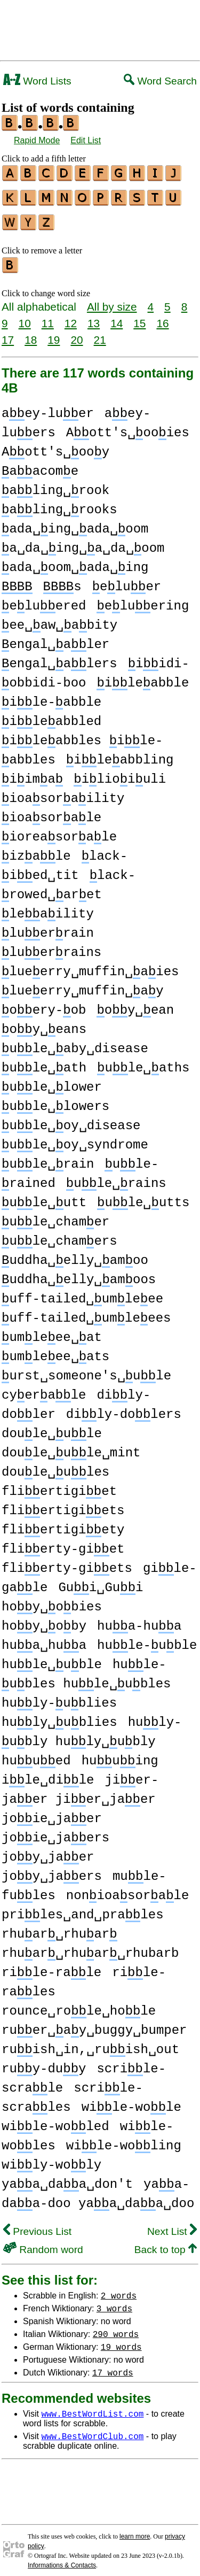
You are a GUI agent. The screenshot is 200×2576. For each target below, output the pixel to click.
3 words (114, 2302)
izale (36, 850)
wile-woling (123, 2139)
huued (36, 1754)
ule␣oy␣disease (71, 1119)
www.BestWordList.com (92, 2407)
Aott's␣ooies (127, 426)
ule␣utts (143, 1196)
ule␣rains (116, 1177)
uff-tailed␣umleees (86, 1312)
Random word (43, 2243)
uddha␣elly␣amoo (75, 1254)
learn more (134, 2530)
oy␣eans (44, 1023)
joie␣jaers (55, 1831)
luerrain (48, 927)
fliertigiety (63, 1523)
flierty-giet (63, 1543)
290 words (116, 2327)
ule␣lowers (55, 1100)
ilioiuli (120, 773)
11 (48, 317)
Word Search (160, 81)
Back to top (165, 2243)
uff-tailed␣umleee (82, 1292)
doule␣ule (52, 1427)
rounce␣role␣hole (79, 2005)
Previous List (37, 2225)
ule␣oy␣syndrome (75, 1138)
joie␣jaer (52, 1812)
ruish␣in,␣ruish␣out (90, 2043)
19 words (121, 2340)
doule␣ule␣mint (71, 1446)
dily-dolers (123, 1408)
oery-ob (44, 1004)
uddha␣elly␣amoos (79, 1273)
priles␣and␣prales (83, 1908)
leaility (48, 907)
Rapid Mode (37, 140)
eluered (44, 599)
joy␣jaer (48, 1851)
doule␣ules (55, 1466)
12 (71, 317)
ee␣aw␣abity (59, 619)
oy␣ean (135, 1004)
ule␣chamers (59, 1235)
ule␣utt (44, 1196)
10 (25, 317)
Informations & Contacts (62, 2559)
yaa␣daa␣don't (67, 2178)
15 (139, 317)
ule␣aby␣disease (75, 1042)
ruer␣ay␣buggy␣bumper (94, 2024)
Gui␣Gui (100, 1581)
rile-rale (51, 1966)
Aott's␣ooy (55, 445)
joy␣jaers (52, 1870)
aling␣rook (55, 484)
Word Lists (37, 81)
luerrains (51, 946)
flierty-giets (67, 1562)
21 (100, 333)
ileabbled (51, 715)
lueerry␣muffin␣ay (83, 984)
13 (93, 317)
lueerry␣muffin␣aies (90, 965)
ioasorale (51, 811)
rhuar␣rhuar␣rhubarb (90, 1947)
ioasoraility (63, 792)
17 (8, 333)
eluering (143, 599)
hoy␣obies (52, 1600)
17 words (112, 2366)
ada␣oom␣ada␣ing (75, 561)
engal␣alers (59, 657)
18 (31, 333)
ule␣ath (44, 1061)
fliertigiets (63, 1504)
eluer (127, 580)
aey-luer (48, 407)
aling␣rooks (59, 503)
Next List (172, 2225)
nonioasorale (127, 1889)
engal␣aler (55, 638)
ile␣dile (48, 1774)
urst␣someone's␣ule (86, 1369)
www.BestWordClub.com (92, 2429)
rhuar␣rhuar (59, 1928)
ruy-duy (44, 2062)
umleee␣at (52, 1331)
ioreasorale (59, 830)
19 (53, 333)
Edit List (85, 140)
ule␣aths (143, 1061)
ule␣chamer (55, 1215)
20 (76, 333)
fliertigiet (59, 1485)
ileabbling (120, 753)
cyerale (44, 1389)
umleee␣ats (55, 1350)
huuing (120, 1754)
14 (116, 317)
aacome (40, 465)
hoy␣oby (44, 1620)
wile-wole (131, 2101)
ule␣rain (48, 1158)
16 (162, 317)
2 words (119, 2289)
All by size (112, 300)
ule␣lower (52, 1081)
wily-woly (51, 2159)
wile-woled (55, 2120)
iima (32, 773)
